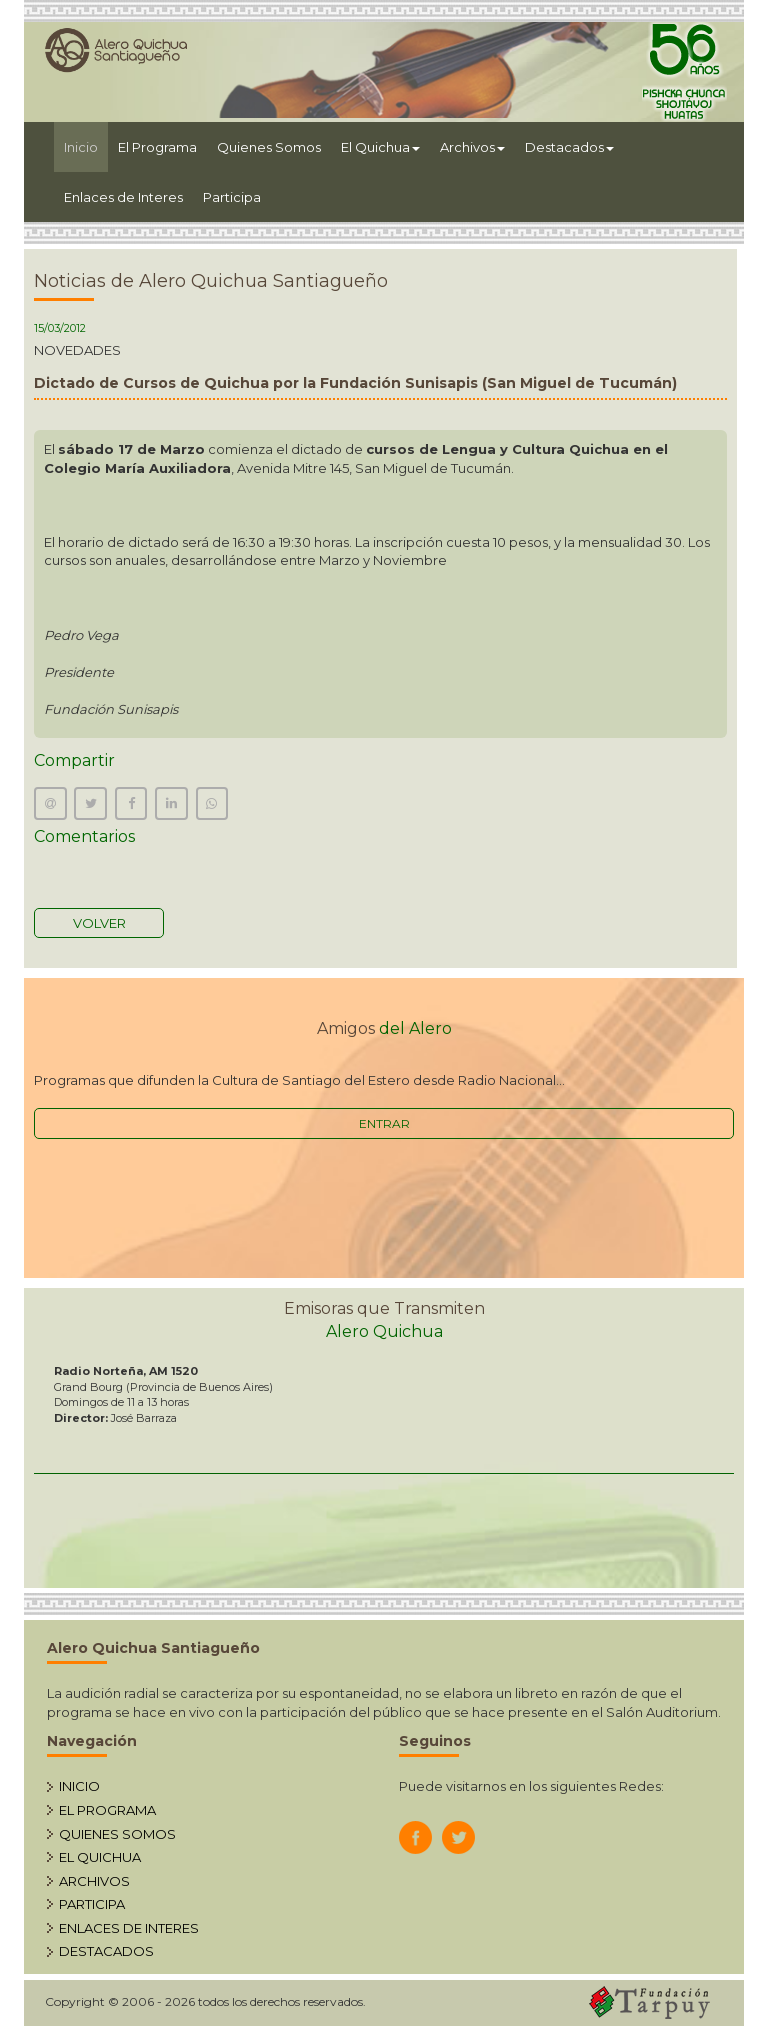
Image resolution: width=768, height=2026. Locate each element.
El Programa (157, 147)
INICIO (79, 1786)
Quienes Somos (269, 147)
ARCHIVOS (94, 1881)
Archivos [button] (472, 147)
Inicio (86, 145)
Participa (232, 197)
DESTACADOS (106, 1951)
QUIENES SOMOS (117, 1834)
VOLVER (99, 923)
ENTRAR (384, 1123)
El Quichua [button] (380, 147)
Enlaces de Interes (123, 197)
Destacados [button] (569, 147)
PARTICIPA (92, 1904)
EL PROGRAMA (107, 1810)
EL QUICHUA (100, 1857)
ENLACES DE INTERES (129, 1928)
